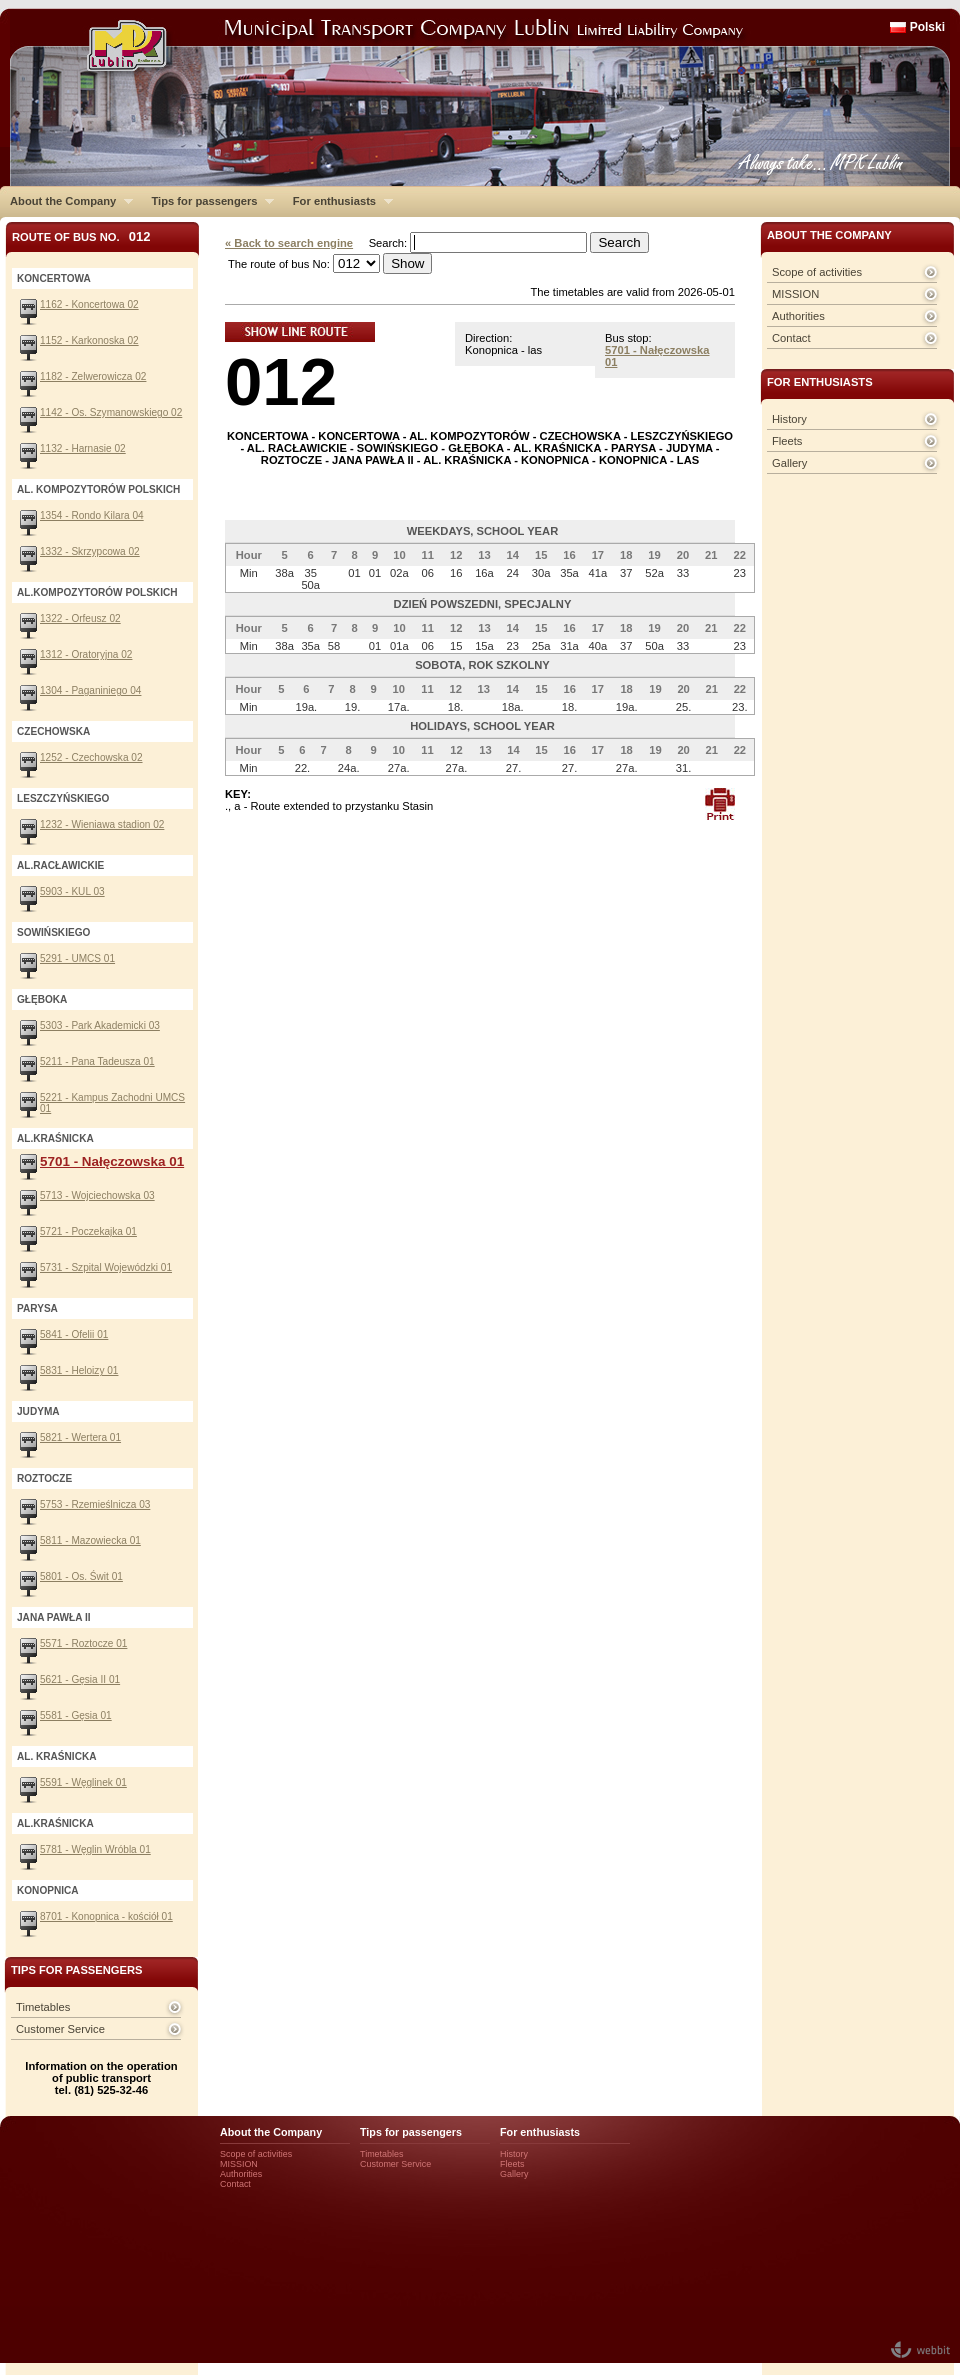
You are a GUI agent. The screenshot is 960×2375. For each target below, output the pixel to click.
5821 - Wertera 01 (80, 1437)
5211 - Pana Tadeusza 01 (97, 1061)
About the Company (66, 201)
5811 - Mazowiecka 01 (90, 1540)
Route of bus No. (81, 236)
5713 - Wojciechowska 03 (97, 1195)
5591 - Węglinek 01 (83, 1782)
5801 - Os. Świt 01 (81, 1576)
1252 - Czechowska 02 (91, 757)
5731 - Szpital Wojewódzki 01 (106, 1267)
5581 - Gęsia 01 (76, 1715)
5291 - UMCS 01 (77, 958)
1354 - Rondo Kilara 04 (92, 515)
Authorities (798, 316)
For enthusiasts (338, 201)
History (789, 419)
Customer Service (60, 2029)
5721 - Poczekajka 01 (88, 1231)
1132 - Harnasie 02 (83, 448)
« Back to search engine (289, 243)
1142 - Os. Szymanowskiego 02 (111, 412)
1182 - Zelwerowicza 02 (93, 376)
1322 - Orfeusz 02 (80, 618)
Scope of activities (817, 272)
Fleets (787, 441)
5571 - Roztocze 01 (83, 1643)
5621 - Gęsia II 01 (80, 1679)
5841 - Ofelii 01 (74, 1334)
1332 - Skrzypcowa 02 (90, 551)
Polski (927, 27)
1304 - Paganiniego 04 (90, 690)
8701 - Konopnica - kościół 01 (106, 1916)
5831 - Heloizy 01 (79, 1370)
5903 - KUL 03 (72, 891)
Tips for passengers (207, 201)
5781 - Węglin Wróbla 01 (95, 1849)
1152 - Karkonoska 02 (89, 340)
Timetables (43, 2007)
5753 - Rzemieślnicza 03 (95, 1504)
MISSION (795, 294)
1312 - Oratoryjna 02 (86, 654)
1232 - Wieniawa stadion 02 (102, 824)
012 (281, 381)
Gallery (789, 463)
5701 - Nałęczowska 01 (112, 1161)
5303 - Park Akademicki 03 (100, 1025)
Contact (791, 338)
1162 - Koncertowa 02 (89, 304)
